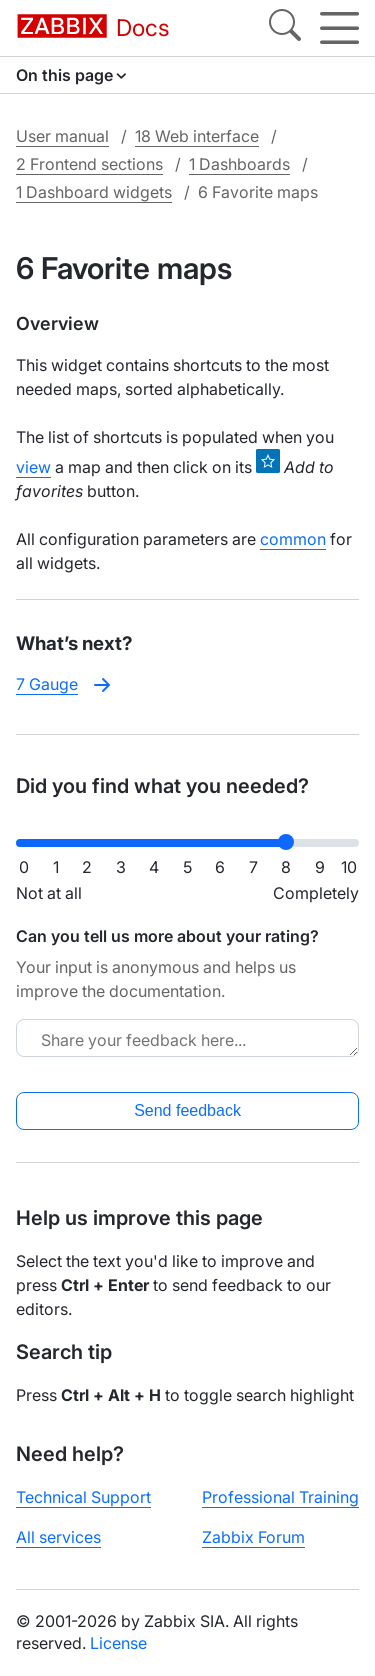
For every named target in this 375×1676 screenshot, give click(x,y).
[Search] (285, 28)
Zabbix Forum (253, 1537)
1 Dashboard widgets (94, 192)
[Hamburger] (339, 28)
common (293, 539)
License (118, 1643)
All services (58, 1537)
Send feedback (187, 1110)
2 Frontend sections (89, 164)
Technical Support (83, 1497)
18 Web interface (197, 136)
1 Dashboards (239, 164)
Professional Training (280, 1497)
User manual (62, 136)
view (33, 467)
